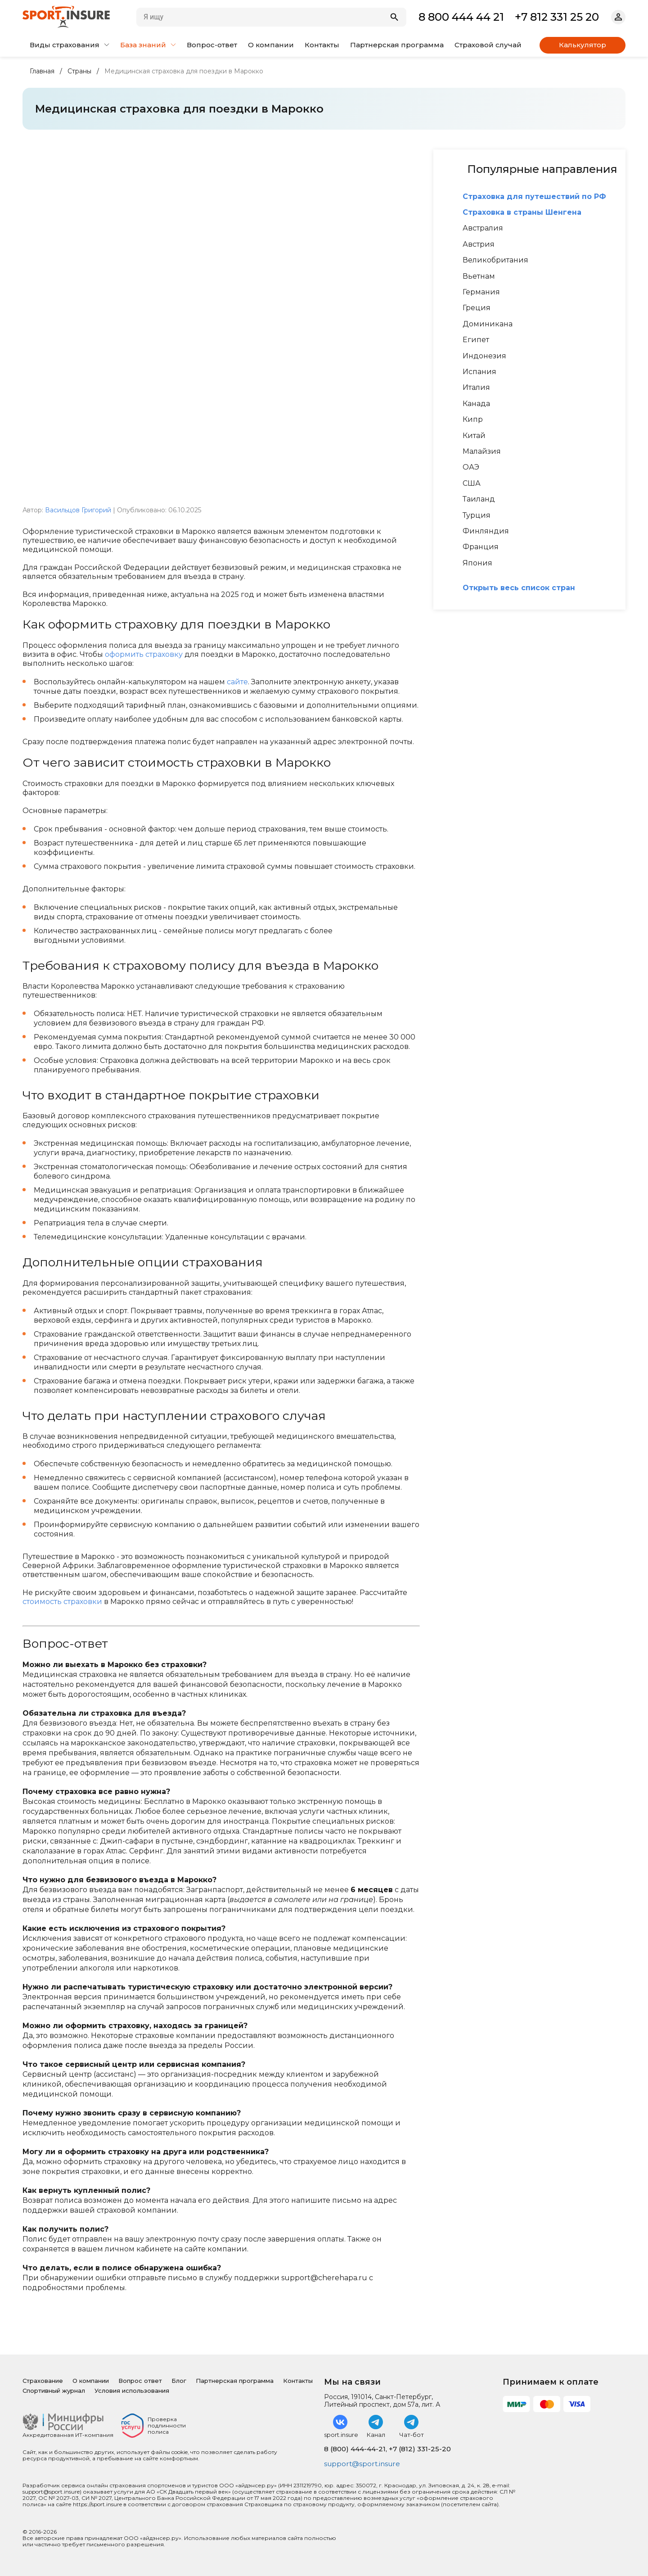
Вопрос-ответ (212, 45)
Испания (479, 372)
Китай (474, 436)
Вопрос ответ (140, 2380)
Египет (476, 340)
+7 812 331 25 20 (557, 16)
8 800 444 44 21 (461, 16)
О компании (271, 45)
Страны (79, 71)
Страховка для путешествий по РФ (534, 197)
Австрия (479, 244)
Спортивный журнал (53, 2390)
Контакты (322, 45)
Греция (476, 308)
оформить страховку (144, 654)
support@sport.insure (364, 2463)
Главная (42, 71)
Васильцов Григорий (78, 510)
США (472, 483)
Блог (178, 2380)
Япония (477, 563)
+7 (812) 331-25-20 (420, 2448)
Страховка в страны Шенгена (522, 212)
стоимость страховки (62, 1601)
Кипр (473, 420)
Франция (481, 547)
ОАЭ (471, 467)
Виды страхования (69, 45)
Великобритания (495, 260)
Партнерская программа (397, 45)
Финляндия (486, 531)
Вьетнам (479, 276)
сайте (237, 682)
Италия (476, 388)
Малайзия (482, 451)
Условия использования (131, 2390)
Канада (476, 404)
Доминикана (488, 324)
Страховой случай (488, 45)
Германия (481, 292)
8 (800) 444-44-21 (355, 2448)
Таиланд (479, 499)
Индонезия (484, 356)
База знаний (148, 45)
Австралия (483, 228)
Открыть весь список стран (519, 588)
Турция (476, 515)
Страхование (42, 2380)
